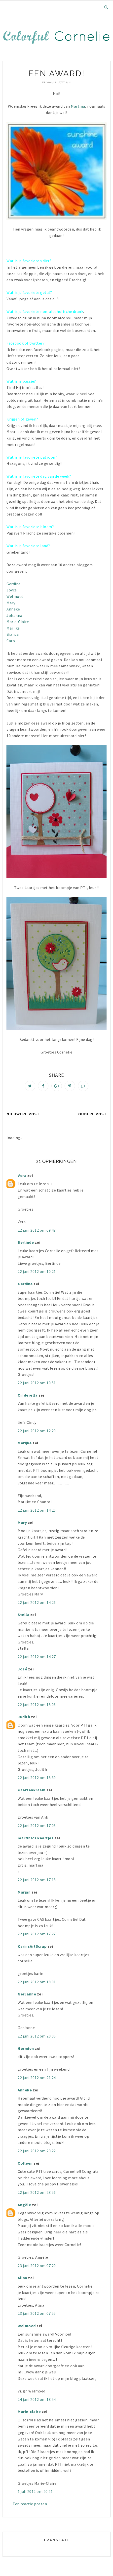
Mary (10, 602)
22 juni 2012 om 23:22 (37, 2150)
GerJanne (27, 1993)
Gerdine (13, 583)
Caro (10, 640)
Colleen (25, 2163)
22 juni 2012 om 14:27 (37, 1656)
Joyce (11, 589)
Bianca (12, 634)
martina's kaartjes (35, 1837)
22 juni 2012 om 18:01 (37, 1981)
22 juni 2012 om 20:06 (37, 2036)
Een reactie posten (30, 2503)
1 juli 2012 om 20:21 (35, 2491)
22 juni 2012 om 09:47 (37, 1230)
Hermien (26, 2048)
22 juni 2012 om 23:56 (37, 2192)
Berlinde (26, 1242)
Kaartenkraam (31, 1789)
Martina (78, 106)
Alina (22, 2277)
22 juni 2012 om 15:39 (37, 1777)
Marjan (25, 1892)
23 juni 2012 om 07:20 (37, 2265)
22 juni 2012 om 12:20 (37, 1430)
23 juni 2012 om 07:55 (37, 2313)
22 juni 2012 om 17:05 (37, 1825)
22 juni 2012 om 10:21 (37, 1271)
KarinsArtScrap (32, 1946)
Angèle (24, 2204)
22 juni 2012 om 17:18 (37, 1879)
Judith (24, 1716)
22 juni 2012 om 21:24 (37, 2077)
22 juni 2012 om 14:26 (37, 1510)
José (22, 1668)
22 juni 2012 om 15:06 (37, 1704)
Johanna (14, 615)
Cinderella (28, 1395)
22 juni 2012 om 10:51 (37, 1382)
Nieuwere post (22, 1113)
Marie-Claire (17, 621)
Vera (22, 1175)
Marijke (13, 628)
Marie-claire (29, 2411)
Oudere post (92, 1113)
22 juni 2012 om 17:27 (37, 1933)
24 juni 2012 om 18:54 (37, 2399)
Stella (23, 1614)
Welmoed (15, 596)
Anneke (13, 609)
